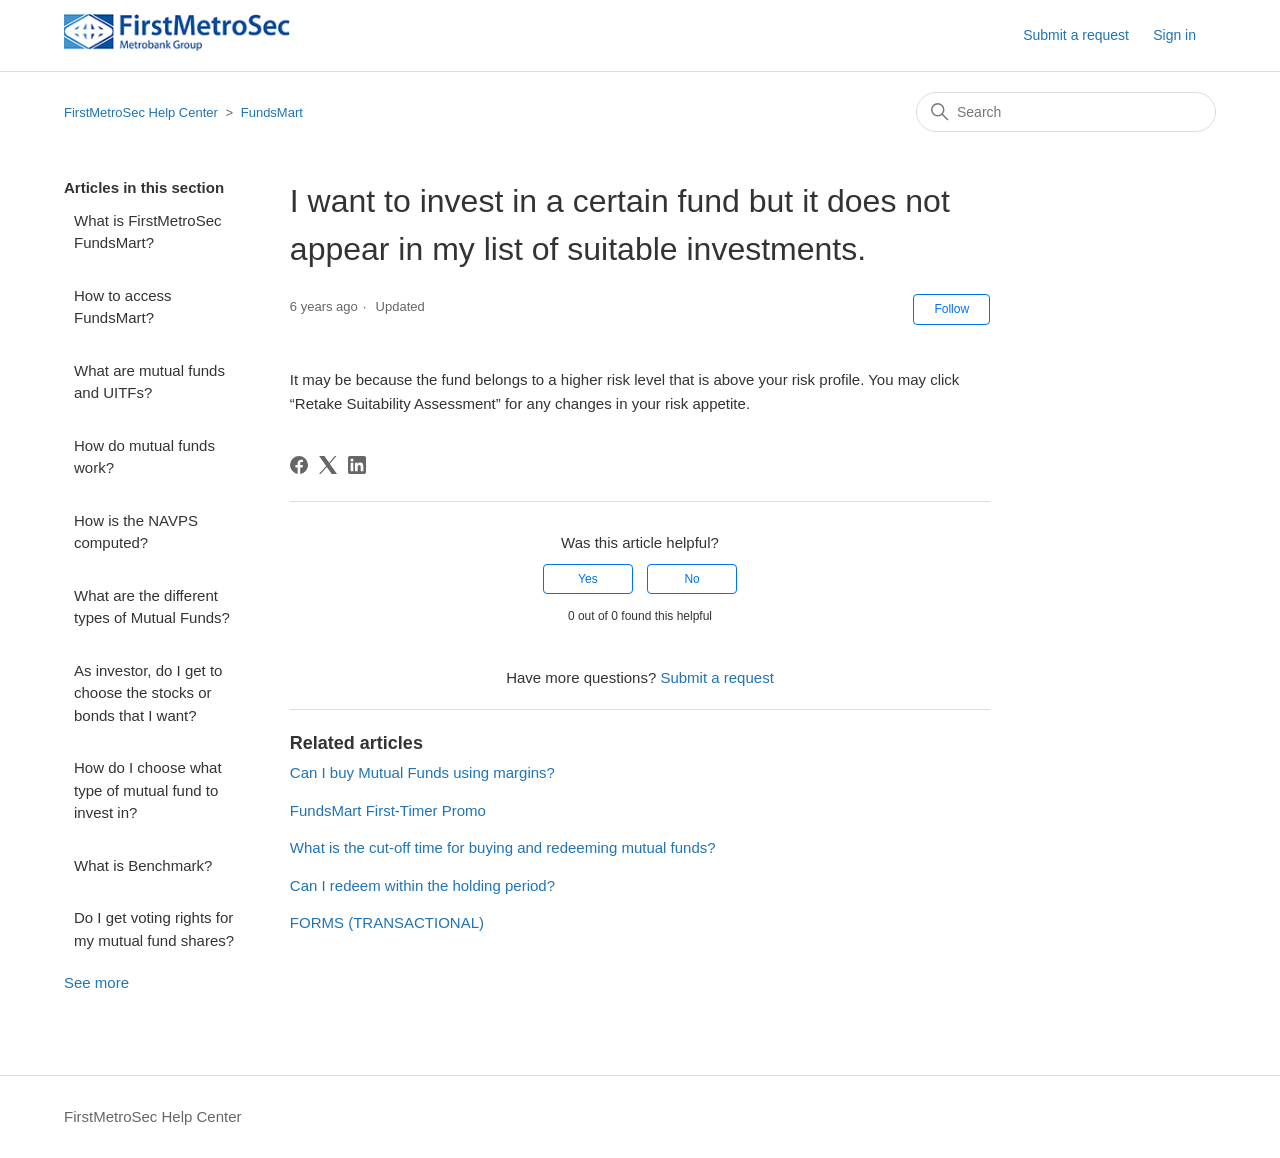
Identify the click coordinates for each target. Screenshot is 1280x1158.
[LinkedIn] (357, 465)
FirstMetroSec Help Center (141, 112)
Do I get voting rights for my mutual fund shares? (154, 929)
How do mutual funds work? (144, 457)
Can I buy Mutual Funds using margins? (422, 772)
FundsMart (272, 112)
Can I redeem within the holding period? (422, 885)
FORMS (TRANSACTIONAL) (387, 922)
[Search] (1066, 112)
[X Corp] (328, 465)
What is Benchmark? (143, 865)
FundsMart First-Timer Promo (388, 810)
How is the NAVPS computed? (136, 532)
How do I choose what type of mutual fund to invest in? (148, 790)
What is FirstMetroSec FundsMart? (148, 232)
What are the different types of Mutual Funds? (152, 607)
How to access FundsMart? (123, 307)
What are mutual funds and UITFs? (149, 382)
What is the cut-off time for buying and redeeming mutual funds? (503, 847)
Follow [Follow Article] (951, 309)
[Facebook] (299, 465)
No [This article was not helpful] (691, 579)
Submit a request (1076, 35)
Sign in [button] (1174, 35)
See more (96, 982)
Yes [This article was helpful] (588, 579)
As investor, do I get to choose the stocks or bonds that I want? (148, 693)
